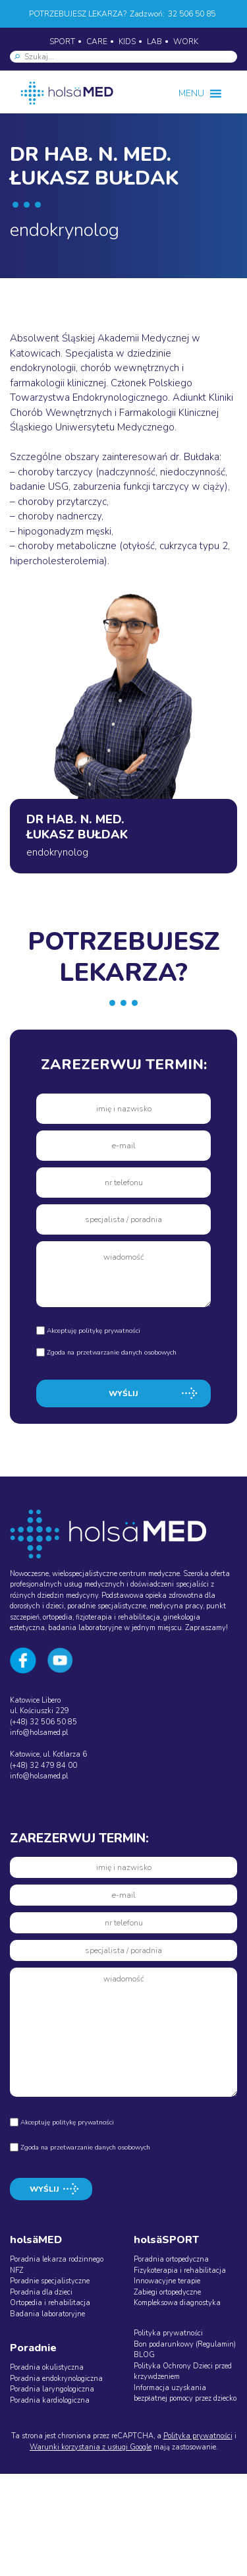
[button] (191, 93)
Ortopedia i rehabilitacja (50, 2303)
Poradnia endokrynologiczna (56, 2379)
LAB (154, 41)
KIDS (127, 41)
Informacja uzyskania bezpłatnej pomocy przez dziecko (185, 2393)
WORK (185, 41)
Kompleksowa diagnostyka (177, 2303)
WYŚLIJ (123, 1393)
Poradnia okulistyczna (47, 2367)
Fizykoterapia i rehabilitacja (180, 2270)
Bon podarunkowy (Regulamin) (185, 2344)
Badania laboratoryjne (47, 2314)
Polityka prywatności (168, 2333)
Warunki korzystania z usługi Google (90, 2447)
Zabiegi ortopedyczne (167, 2292)
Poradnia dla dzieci (41, 2292)
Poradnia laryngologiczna (52, 2389)
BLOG (144, 2355)
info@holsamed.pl (39, 1733)
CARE (96, 41)
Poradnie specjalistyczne (50, 2281)
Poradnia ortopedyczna (171, 2259)
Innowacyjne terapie (167, 2281)
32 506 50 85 (191, 14)
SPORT (62, 41)
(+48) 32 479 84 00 (43, 1766)
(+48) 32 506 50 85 (43, 1722)
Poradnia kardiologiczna (50, 2400)
